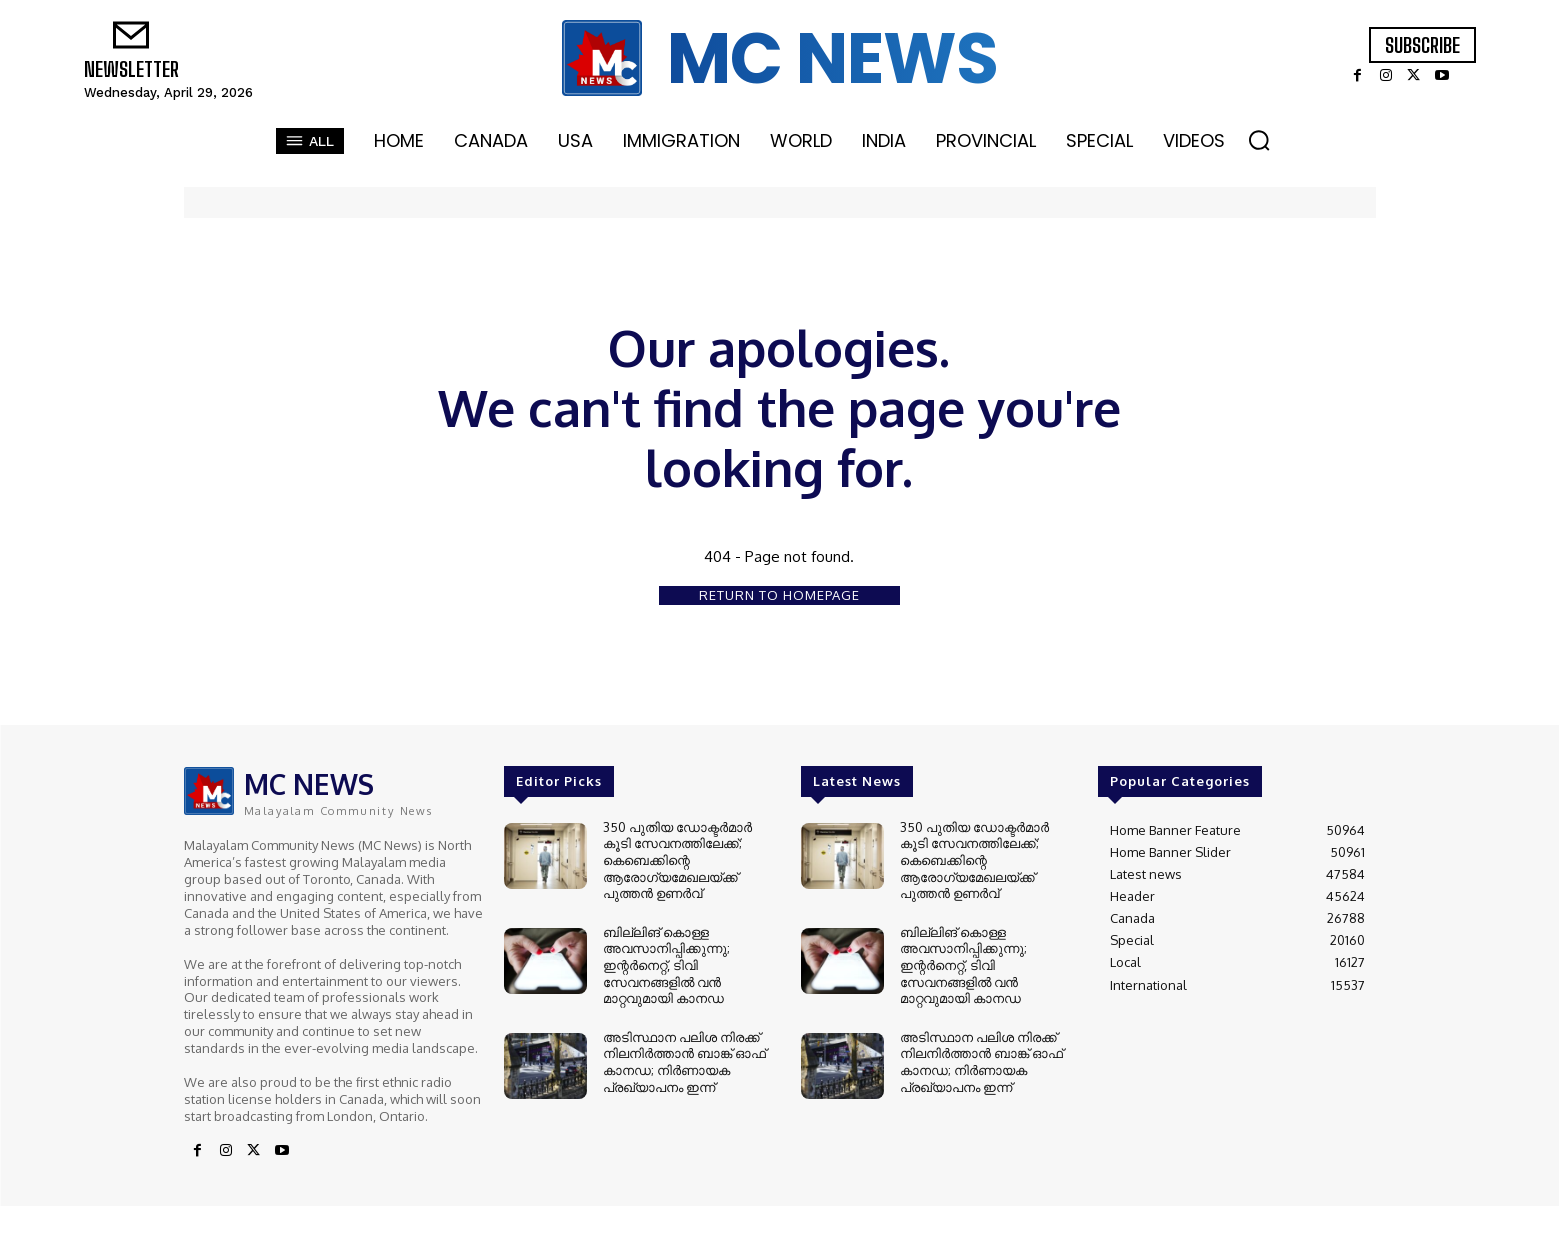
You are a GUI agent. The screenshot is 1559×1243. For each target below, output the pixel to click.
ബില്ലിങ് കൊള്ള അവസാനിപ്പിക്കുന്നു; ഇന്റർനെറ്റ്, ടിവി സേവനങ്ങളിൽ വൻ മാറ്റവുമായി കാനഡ (666, 957)
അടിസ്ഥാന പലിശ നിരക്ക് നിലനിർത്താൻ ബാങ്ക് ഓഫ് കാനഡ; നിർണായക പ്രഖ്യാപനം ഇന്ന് (684, 1049)
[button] (1259, 140)
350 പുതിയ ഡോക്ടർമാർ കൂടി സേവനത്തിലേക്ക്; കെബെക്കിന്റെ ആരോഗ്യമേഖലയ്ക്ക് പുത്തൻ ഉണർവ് (677, 857)
